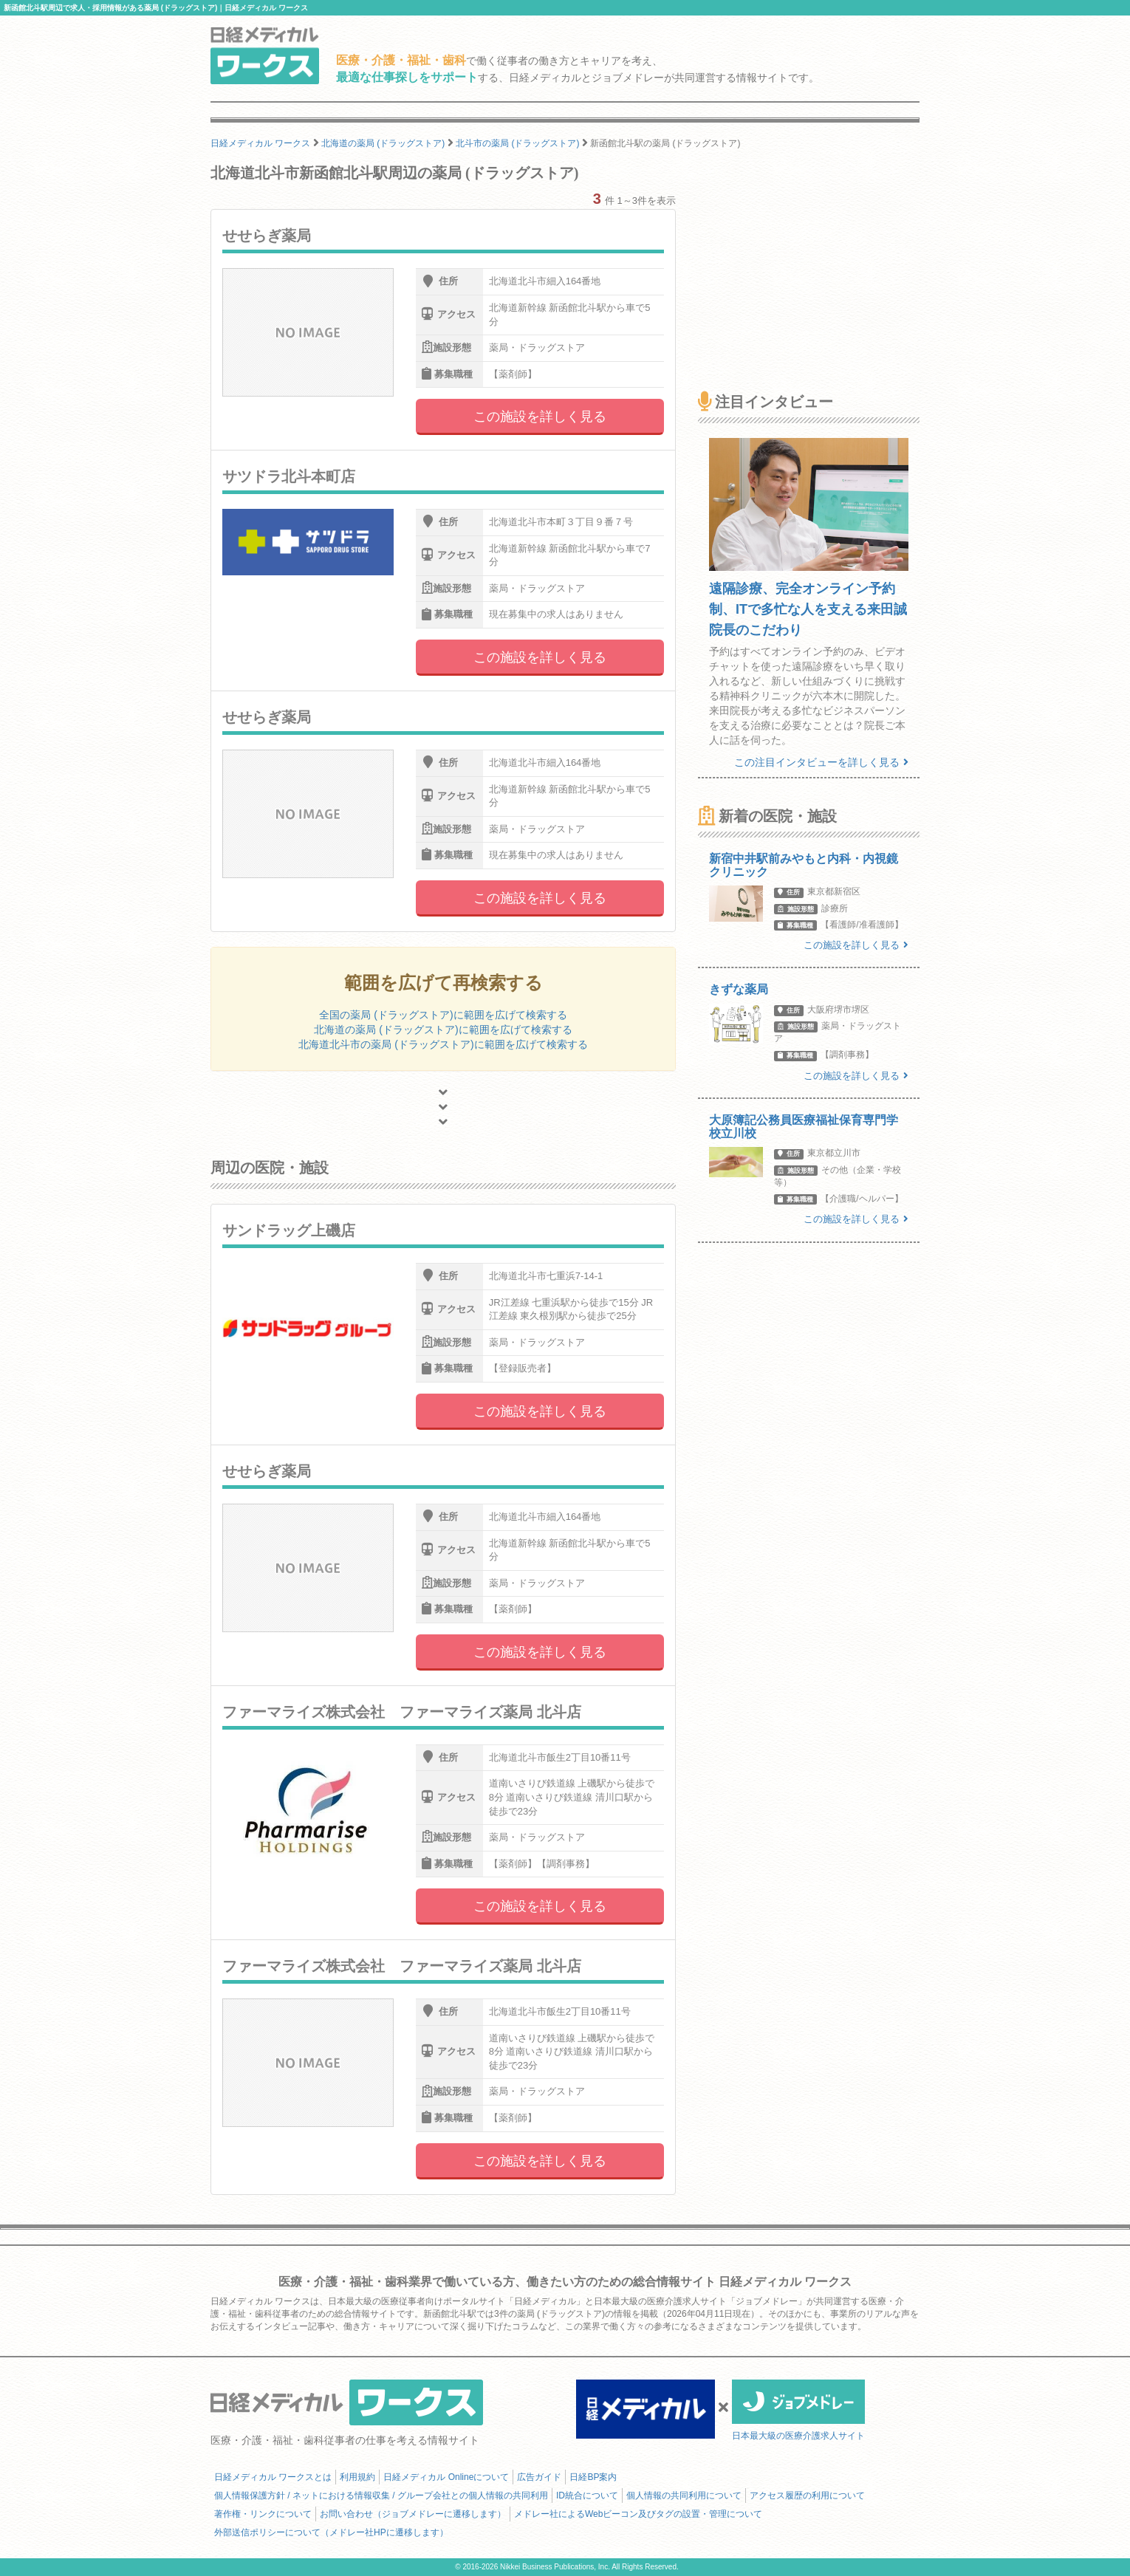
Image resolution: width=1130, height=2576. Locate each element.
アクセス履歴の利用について (807, 2495)
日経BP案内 (593, 2477)
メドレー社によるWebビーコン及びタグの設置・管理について (638, 2514)
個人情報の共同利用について (684, 2495)
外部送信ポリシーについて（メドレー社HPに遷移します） (331, 2532)
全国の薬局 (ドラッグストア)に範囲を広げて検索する (442, 1015)
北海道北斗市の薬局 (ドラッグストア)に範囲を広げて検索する (442, 1044)
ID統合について (587, 2495)
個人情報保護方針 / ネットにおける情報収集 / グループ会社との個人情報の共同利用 (381, 2495)
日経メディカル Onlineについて (446, 2477)
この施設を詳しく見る (539, 416)
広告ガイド (539, 2477)
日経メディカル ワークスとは (273, 2477)
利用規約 (357, 2477)
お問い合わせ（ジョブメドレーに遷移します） (413, 2514)
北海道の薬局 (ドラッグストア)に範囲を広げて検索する (443, 1029)
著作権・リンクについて (263, 2514)
